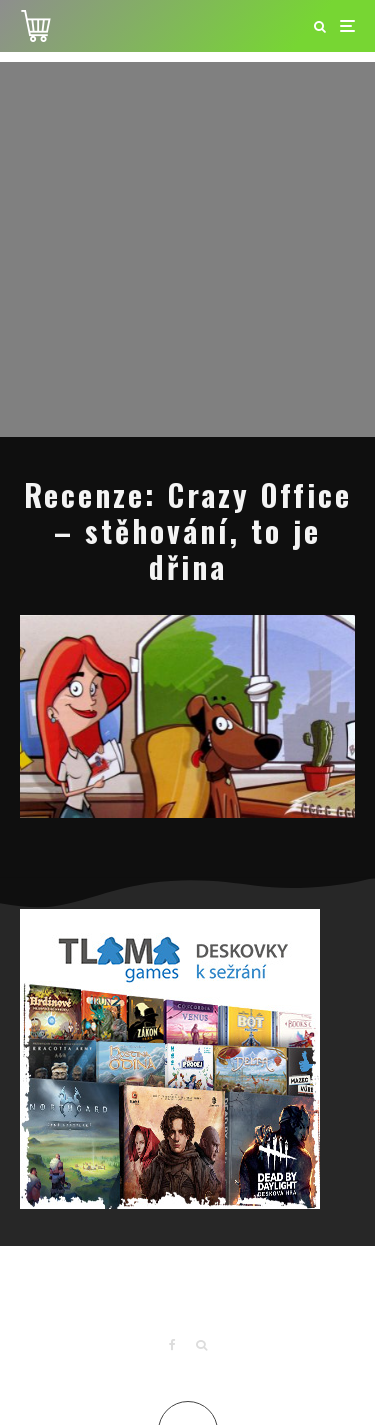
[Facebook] (172, 1345)
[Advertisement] (187, 249)
